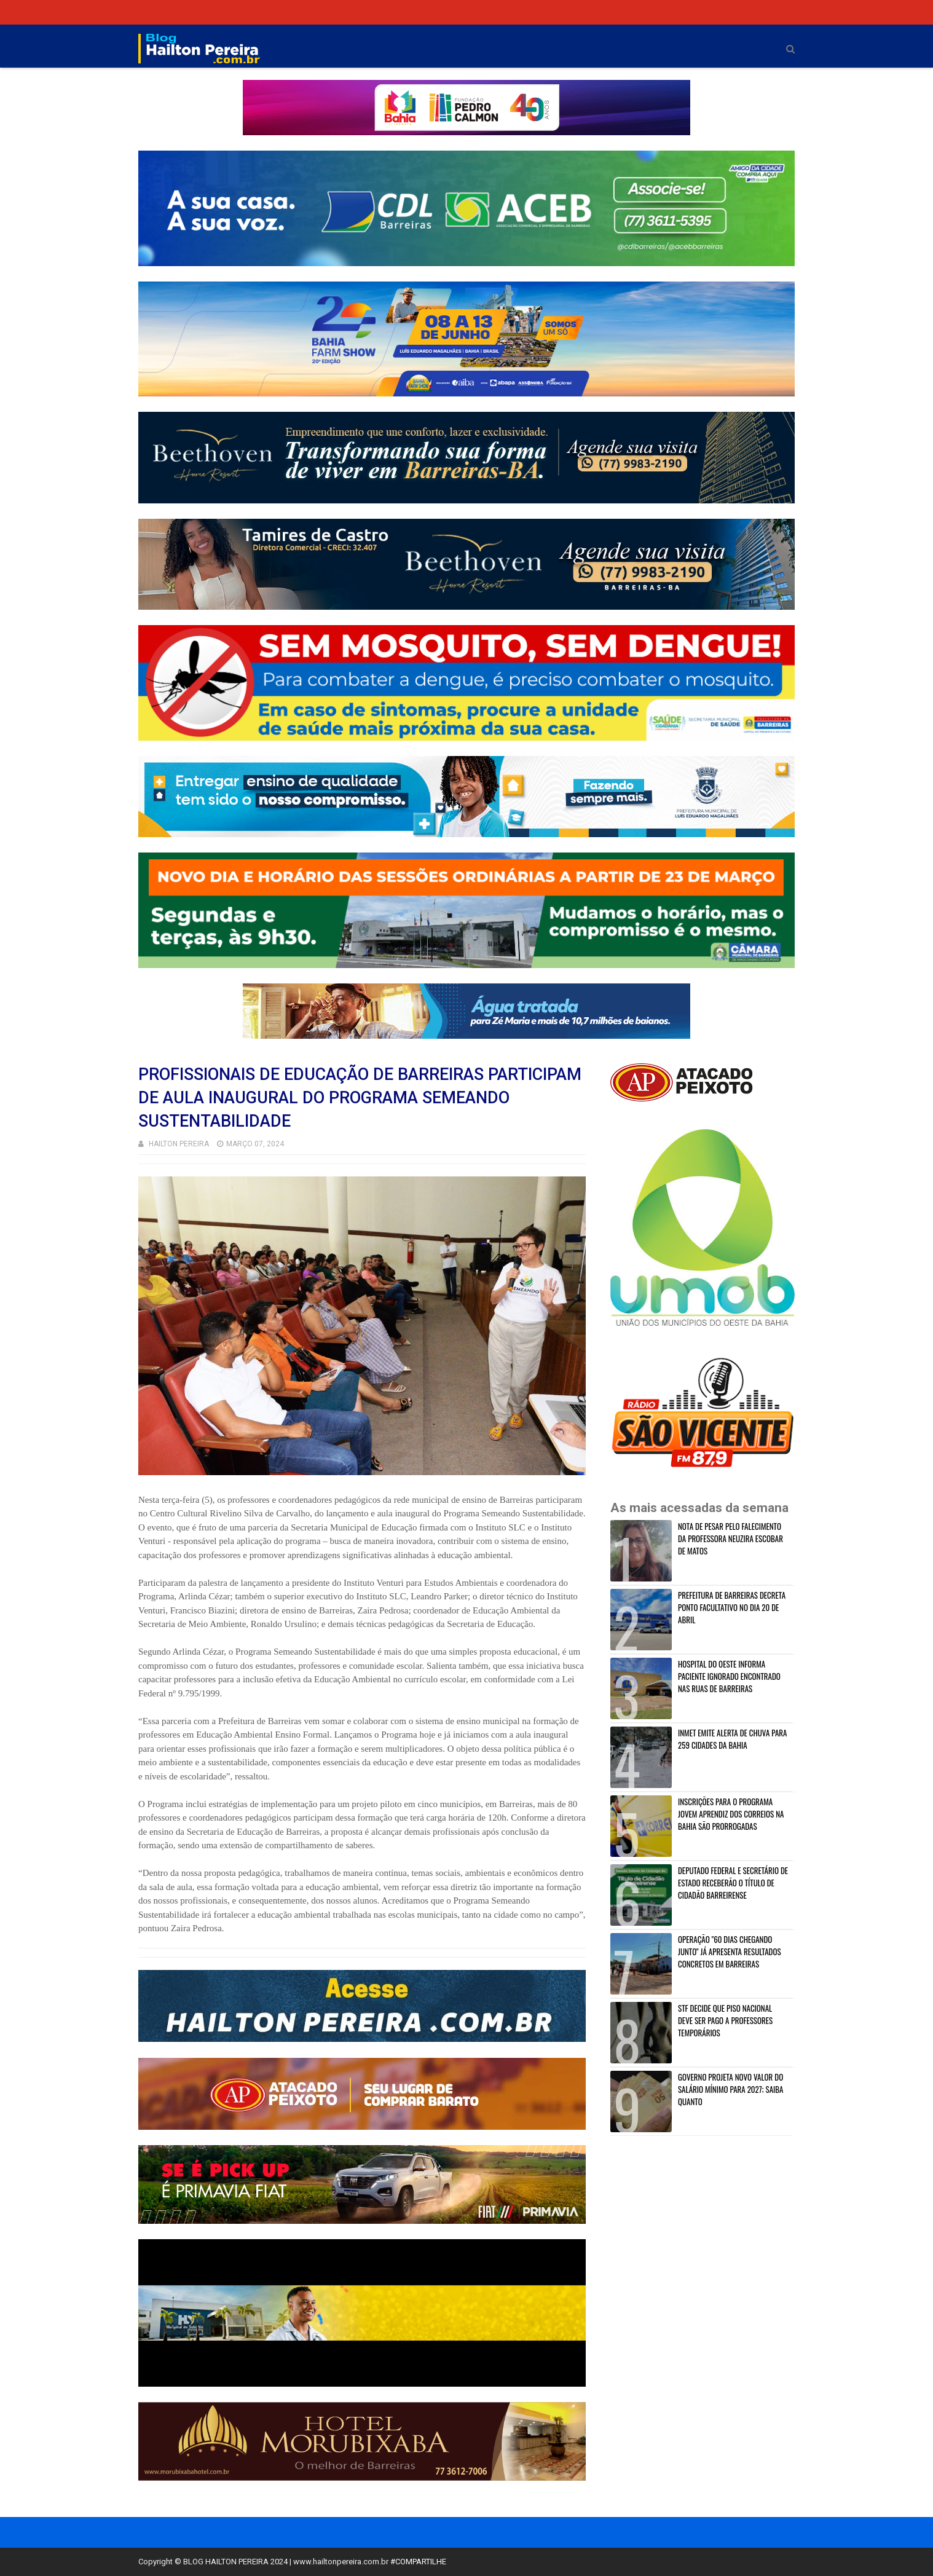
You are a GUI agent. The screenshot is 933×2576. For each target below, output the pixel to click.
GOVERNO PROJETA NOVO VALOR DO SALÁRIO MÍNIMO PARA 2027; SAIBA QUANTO (731, 2089)
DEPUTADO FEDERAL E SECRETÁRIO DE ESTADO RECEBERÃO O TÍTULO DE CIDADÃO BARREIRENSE (733, 1882)
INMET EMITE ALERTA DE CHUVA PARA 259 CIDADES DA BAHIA (732, 1739)
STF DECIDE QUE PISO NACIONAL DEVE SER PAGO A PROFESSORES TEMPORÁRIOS (725, 2020)
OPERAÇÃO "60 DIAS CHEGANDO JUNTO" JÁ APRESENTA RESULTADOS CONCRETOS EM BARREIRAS (729, 1951)
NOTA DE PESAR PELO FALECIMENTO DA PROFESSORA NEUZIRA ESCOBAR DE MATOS (730, 1538)
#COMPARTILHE (418, 2561)
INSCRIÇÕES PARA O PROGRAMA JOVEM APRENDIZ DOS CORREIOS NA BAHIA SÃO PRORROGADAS (731, 1813)
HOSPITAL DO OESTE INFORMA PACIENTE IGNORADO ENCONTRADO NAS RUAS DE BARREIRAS (729, 1676)
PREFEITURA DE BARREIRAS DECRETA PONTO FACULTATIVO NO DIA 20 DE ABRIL (731, 1607)
